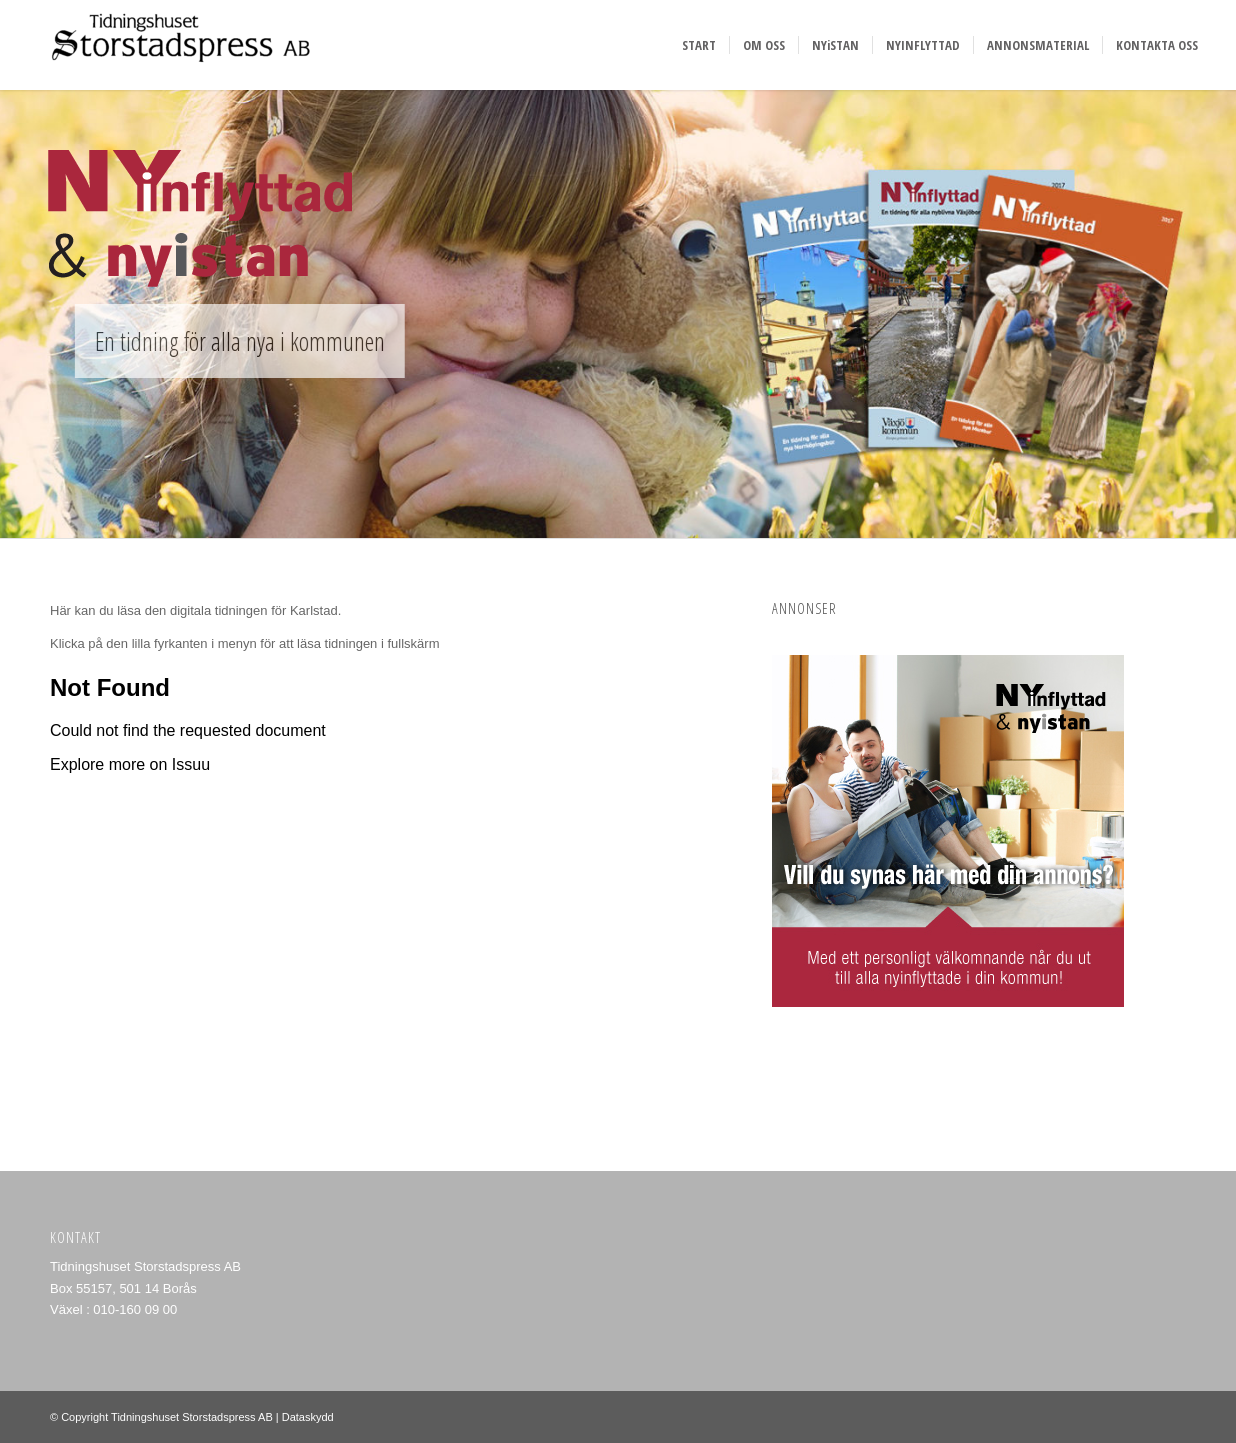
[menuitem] (699, 45)
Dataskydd (308, 1417)
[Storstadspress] (175, 45)
